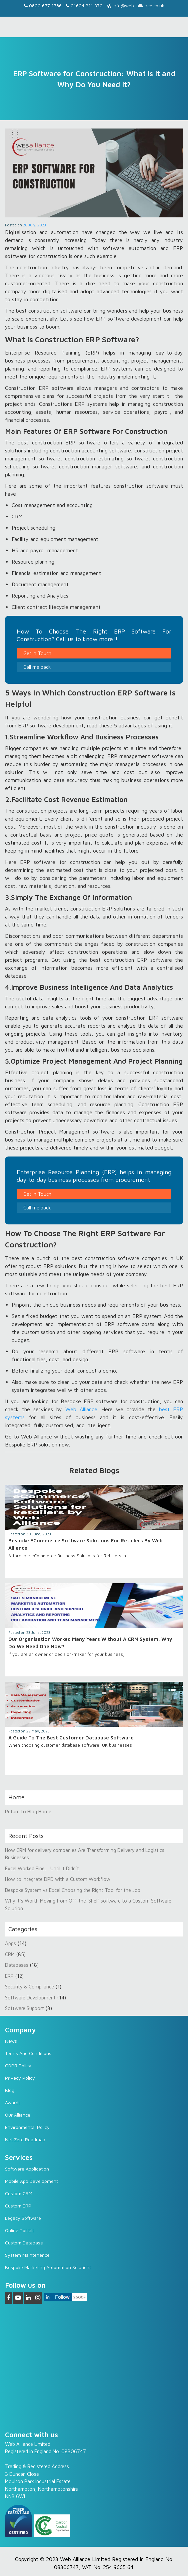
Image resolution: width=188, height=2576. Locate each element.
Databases (16, 1965)
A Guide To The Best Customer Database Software (71, 1737)
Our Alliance (17, 2115)
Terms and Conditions (28, 2053)
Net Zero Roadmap (25, 2139)
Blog (9, 2090)
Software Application (27, 2169)
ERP (9, 1976)
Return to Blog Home (28, 1811)
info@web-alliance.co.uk (135, 5)
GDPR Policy (18, 2065)
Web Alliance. (81, 1409)
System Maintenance (27, 2255)
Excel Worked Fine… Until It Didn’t (42, 1868)
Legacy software (23, 2218)
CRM (10, 1954)
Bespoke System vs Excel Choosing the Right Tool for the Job (72, 1890)
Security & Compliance (29, 1986)
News (11, 2041)
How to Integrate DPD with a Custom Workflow (57, 1879)
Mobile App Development (31, 2181)
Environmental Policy (27, 2127)
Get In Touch (37, 653)
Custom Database (24, 2242)
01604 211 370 (84, 5)
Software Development (30, 1997)
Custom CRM (18, 2193)
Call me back (37, 667)
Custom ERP (18, 2205)
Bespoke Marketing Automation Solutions (48, 2267)
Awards (13, 2102)
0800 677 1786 (43, 5)
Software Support (24, 2008)
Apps (10, 1943)
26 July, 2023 (34, 225)
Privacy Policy (20, 2078)
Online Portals (20, 2230)
